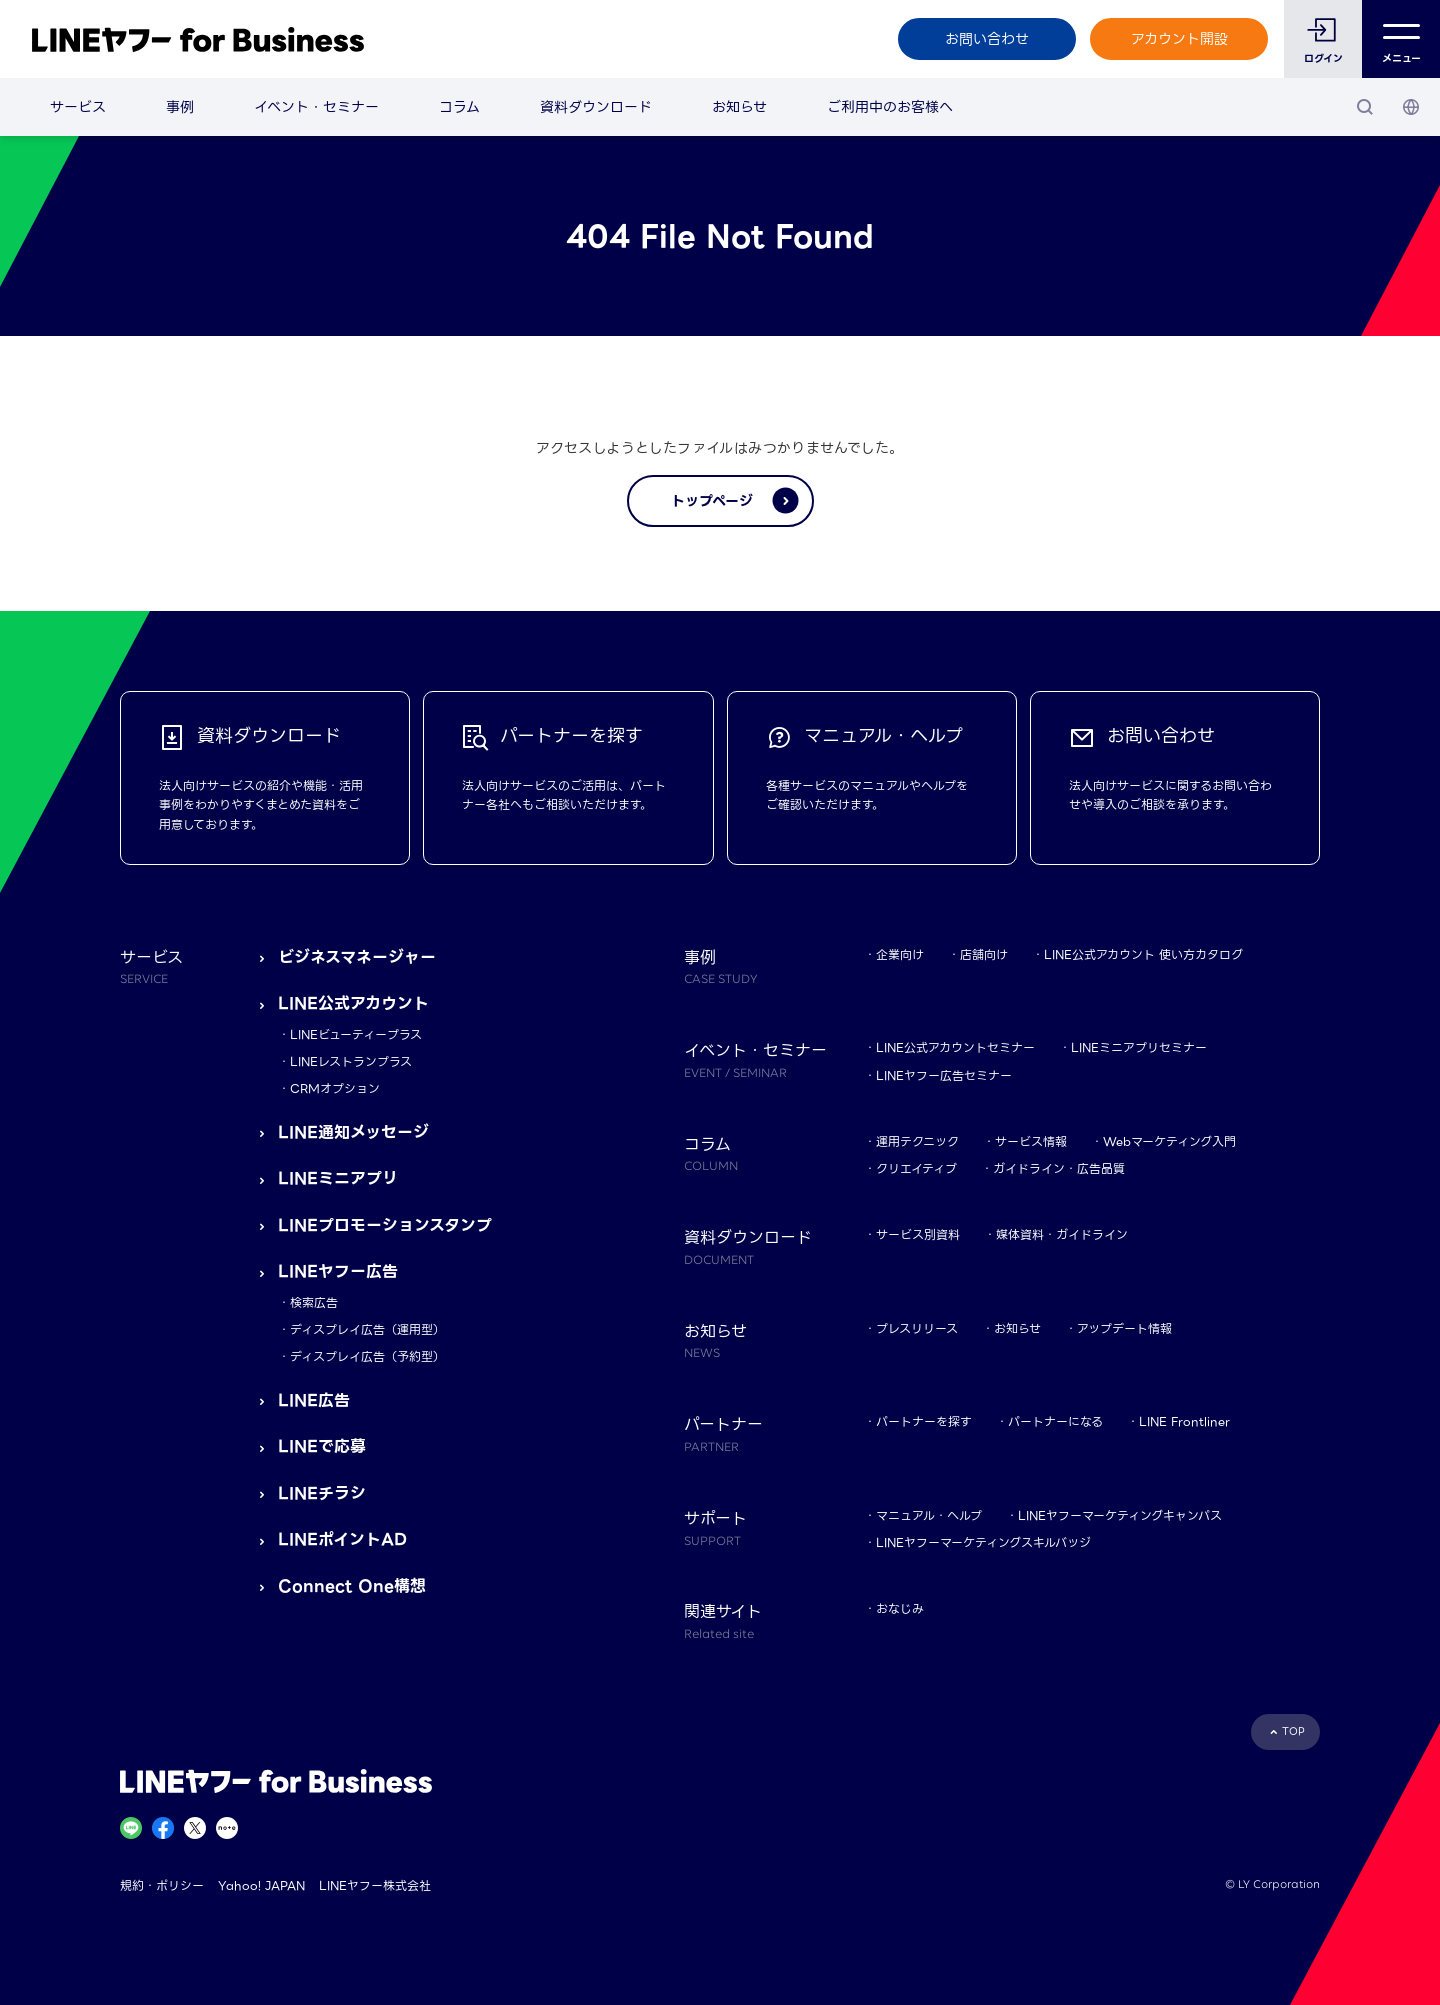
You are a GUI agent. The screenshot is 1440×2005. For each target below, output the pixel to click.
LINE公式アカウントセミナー (955, 1047)
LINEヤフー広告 (338, 1271)
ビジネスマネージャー (357, 957)
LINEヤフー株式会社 (375, 1885)
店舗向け (984, 954)
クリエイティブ (916, 1168)
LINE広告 (314, 1400)
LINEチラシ (322, 1493)
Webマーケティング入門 (1169, 1141)
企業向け (900, 954)
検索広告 (314, 1302)
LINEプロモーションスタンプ (385, 1225)
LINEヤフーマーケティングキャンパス (1120, 1515)
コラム (459, 107)
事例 (180, 107)
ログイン (1323, 58)
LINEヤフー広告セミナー (944, 1075)
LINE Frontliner (1184, 1421)
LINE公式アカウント (353, 1003)
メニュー (1401, 39)
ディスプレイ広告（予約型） (367, 1356)
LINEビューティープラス (356, 1034)
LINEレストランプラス (351, 1061)
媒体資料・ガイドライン (1062, 1234)
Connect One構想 (352, 1586)
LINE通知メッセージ (353, 1132)
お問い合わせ (987, 39)
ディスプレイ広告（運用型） (367, 1329)
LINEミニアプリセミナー (1139, 1047)
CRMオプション (335, 1088)
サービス (78, 107)
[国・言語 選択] (1411, 107)
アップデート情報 (1124, 1328)
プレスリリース (917, 1328)
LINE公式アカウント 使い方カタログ (1143, 954)
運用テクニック (917, 1141)
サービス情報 (1031, 1141)
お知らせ (739, 107)
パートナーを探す (924, 1421)
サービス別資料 (918, 1234)
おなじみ (900, 1608)
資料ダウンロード (596, 107)
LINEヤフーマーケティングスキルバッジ (983, 1542)
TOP (1293, 1731)
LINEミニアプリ (338, 1178)
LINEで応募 (322, 1446)
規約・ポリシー (162, 1885)
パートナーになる (1055, 1421)
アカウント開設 (1179, 39)
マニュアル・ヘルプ (929, 1515)
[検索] (1365, 107)
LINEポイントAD (342, 1539)
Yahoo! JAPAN (261, 1885)
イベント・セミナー (316, 107)
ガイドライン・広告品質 (1059, 1168)
